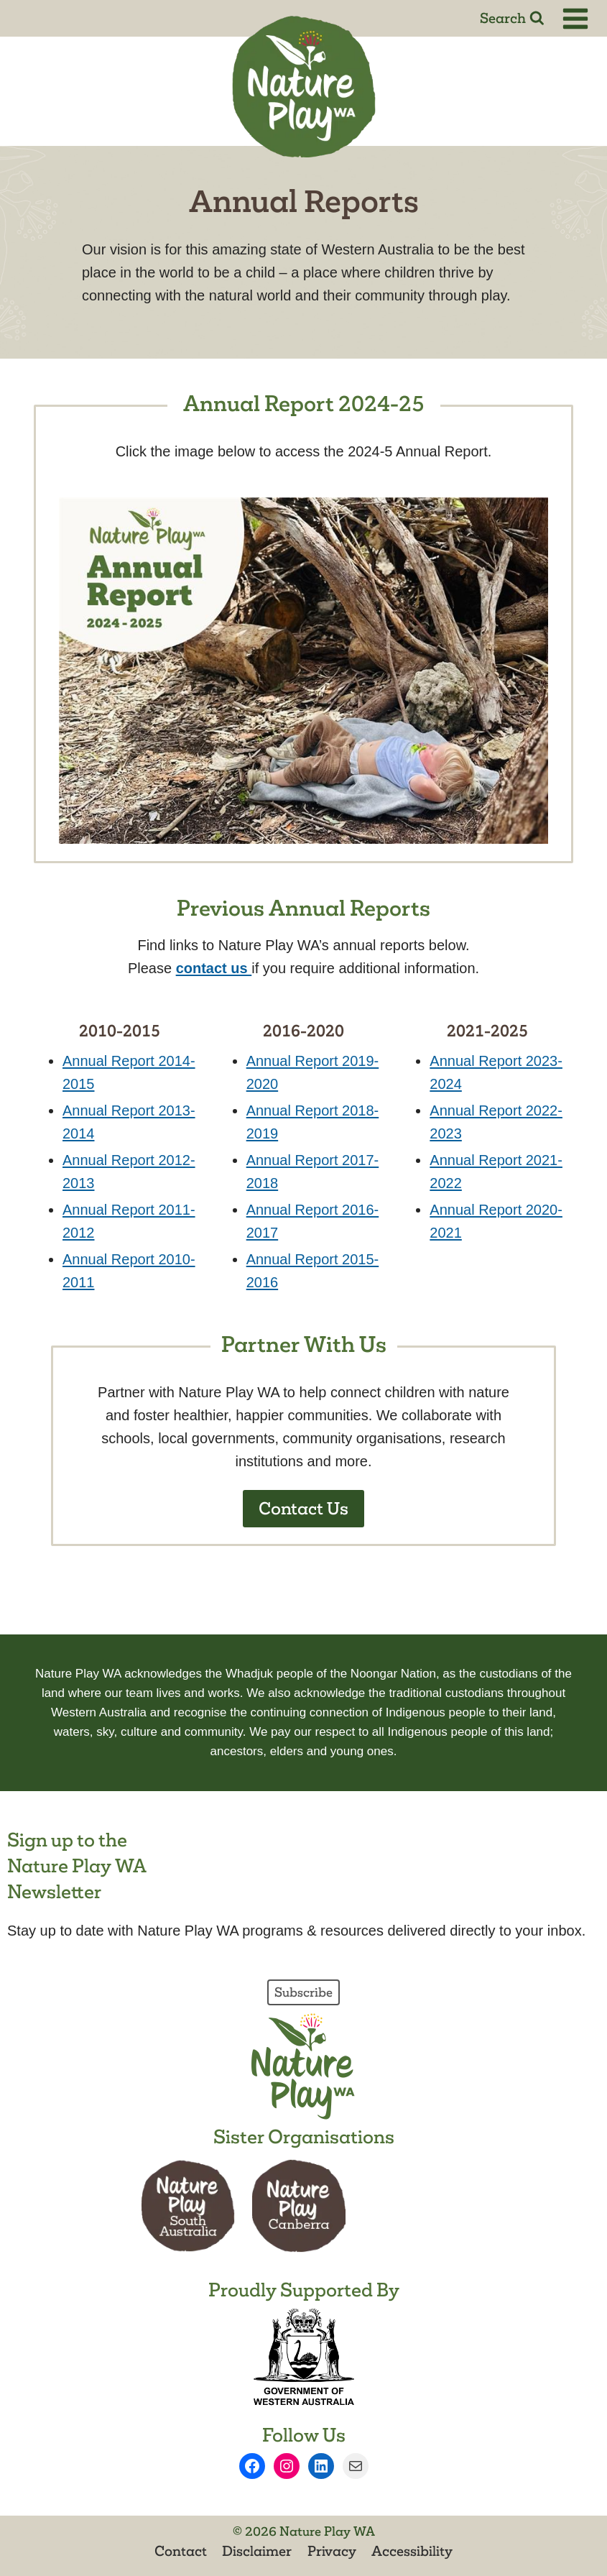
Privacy (331, 2550)
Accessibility (412, 2550)
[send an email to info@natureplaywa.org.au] (214, 968)
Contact (180, 2550)
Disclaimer (257, 2550)
